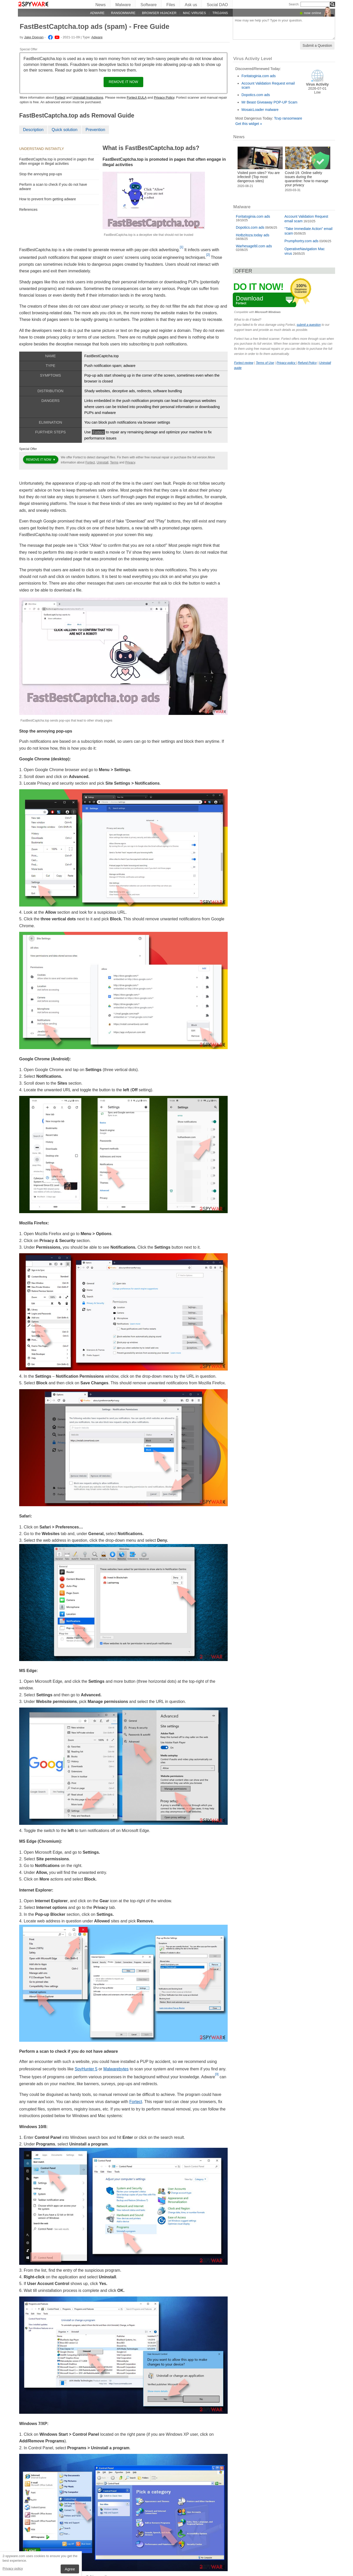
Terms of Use (265, 363)
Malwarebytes (116, 2069)
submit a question (309, 325)
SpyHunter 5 (86, 2069)
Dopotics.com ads (255, 95)
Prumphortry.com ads (301, 241)
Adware (97, 13)
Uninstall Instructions (88, 97)
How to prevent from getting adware (47, 199)
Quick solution (65, 129)
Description (33, 129)
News (100, 5)
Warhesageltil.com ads (254, 246)
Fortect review (243, 363)
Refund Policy (307, 363)
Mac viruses (194, 13)
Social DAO (217, 5)
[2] (208, 255)
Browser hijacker (159, 13)
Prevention (95, 129)
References (28, 209)
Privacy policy (13, 2568)
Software (148, 5)
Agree (70, 2569)
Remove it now (123, 82)
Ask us (191, 5)
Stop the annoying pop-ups (40, 174)
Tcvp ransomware (288, 118)
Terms (114, 462)
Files (171, 5)
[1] (181, 247)
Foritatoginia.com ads (258, 76)
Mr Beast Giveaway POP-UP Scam (269, 102)
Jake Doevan (33, 37)
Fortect (60, 97)
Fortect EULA (136, 97)
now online (312, 13)
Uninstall (102, 462)
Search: (294, 4)
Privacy (130, 462)
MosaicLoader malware (260, 110)
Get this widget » (248, 124)
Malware (123, 5)
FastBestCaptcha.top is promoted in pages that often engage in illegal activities (56, 161)
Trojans (220, 13)
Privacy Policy (164, 97)
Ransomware (123, 13)
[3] (216, 2074)
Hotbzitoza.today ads (252, 235)
